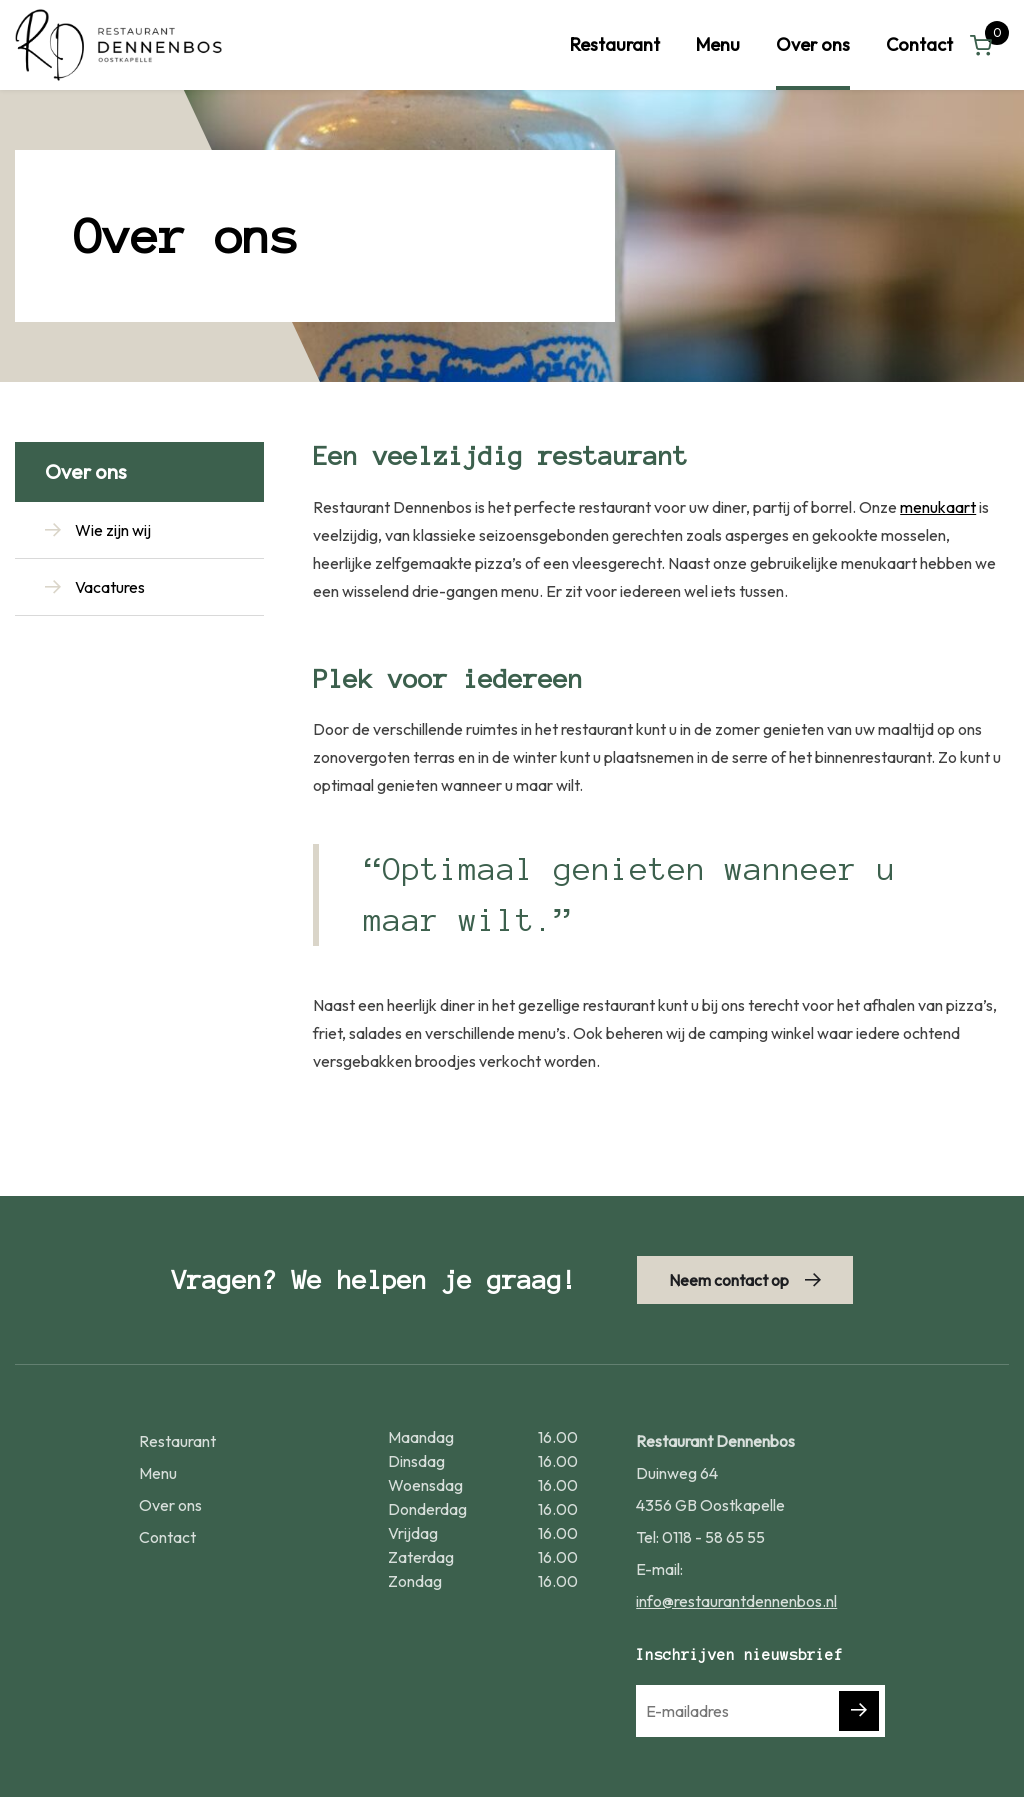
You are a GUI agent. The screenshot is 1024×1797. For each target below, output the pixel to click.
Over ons (813, 44)
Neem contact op (729, 1280)
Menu (718, 44)
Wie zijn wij (113, 530)
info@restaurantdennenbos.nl (736, 1601)
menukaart (938, 507)
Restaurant (615, 44)
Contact (919, 44)
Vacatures (110, 587)
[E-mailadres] (760, 1711)
